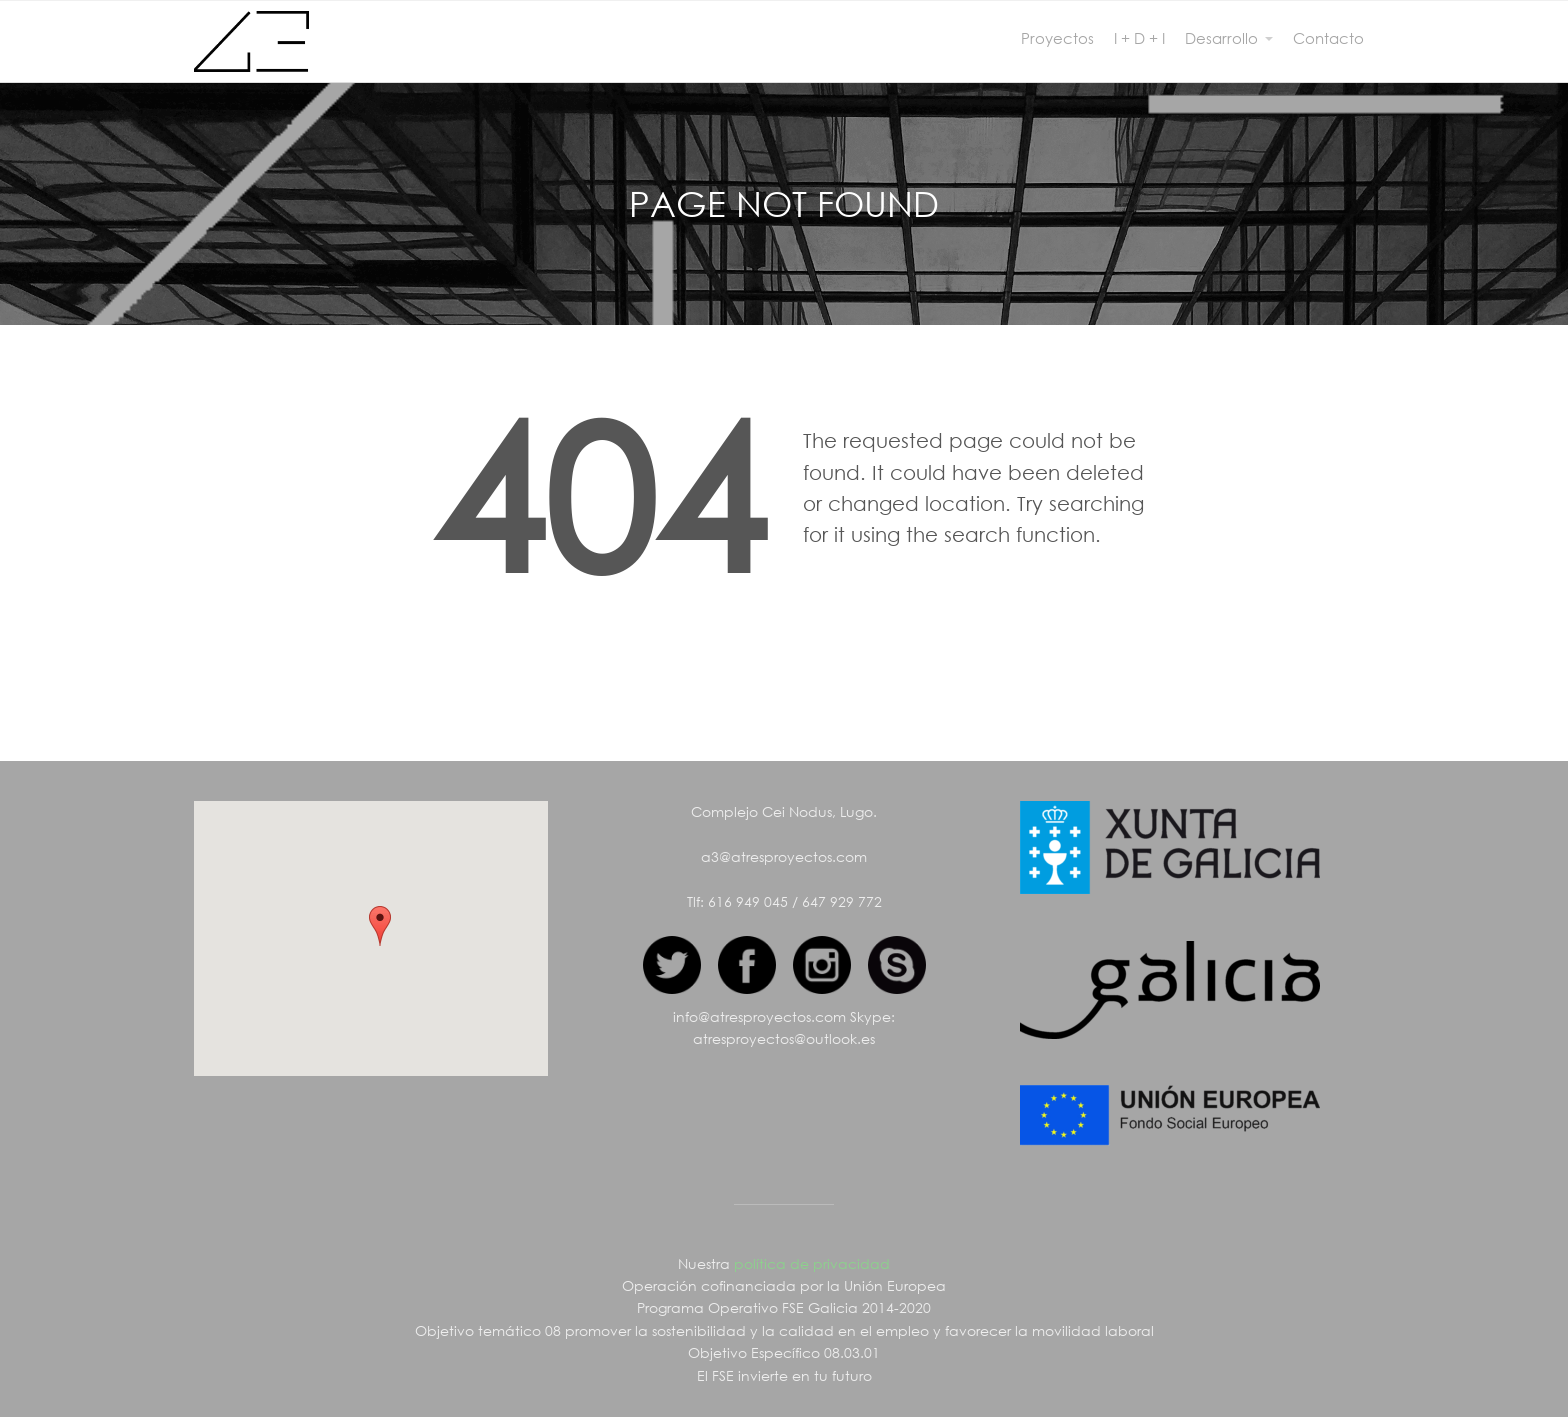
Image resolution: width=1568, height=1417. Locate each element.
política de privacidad (812, 1263)
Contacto (1328, 38)
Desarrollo (1221, 38)
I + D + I (1139, 38)
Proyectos (1057, 38)
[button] (380, 926)
